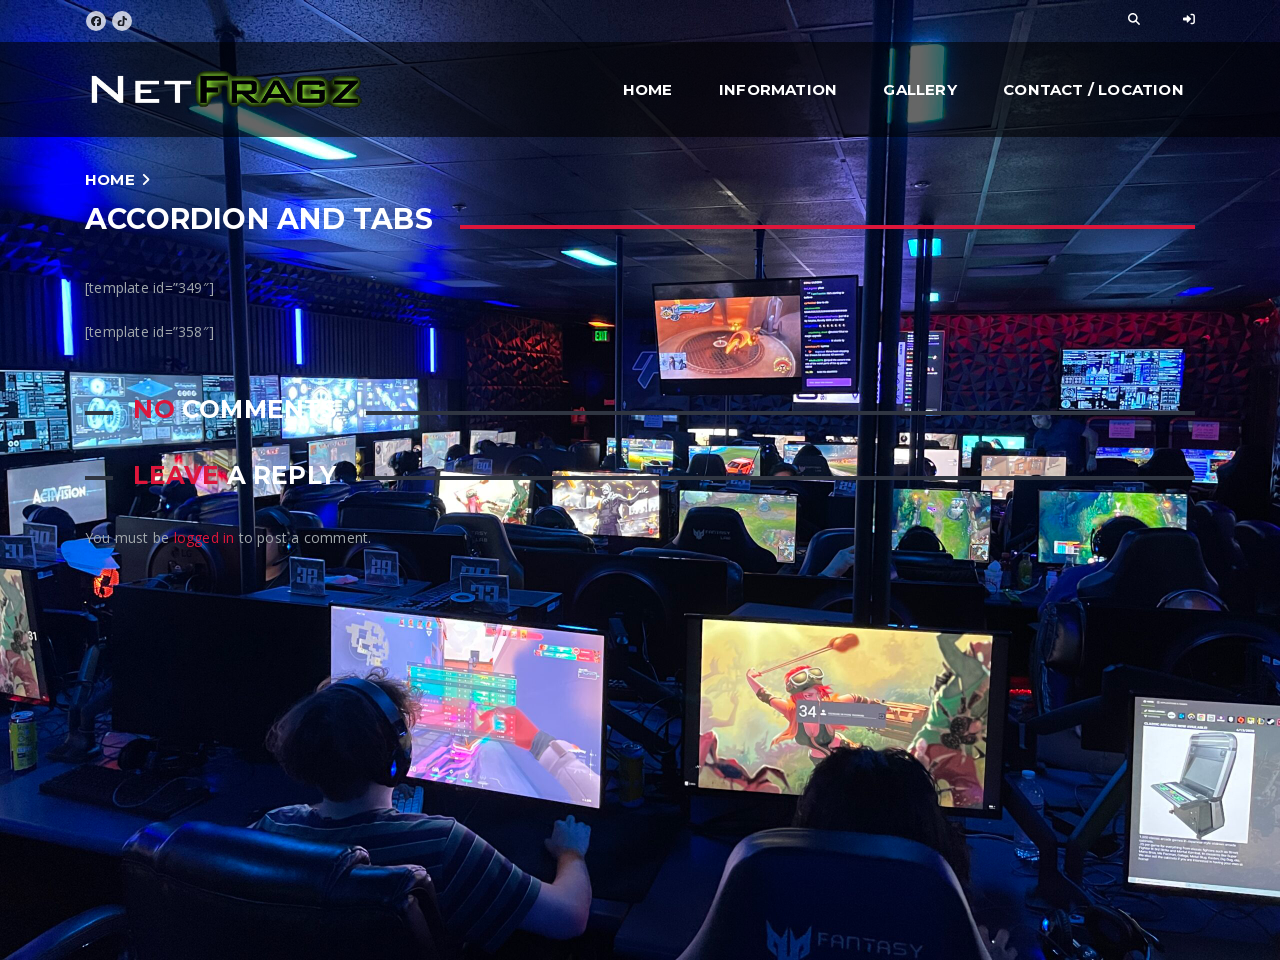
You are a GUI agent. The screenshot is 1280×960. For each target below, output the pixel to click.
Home (648, 89)
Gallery (919, 89)
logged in (204, 537)
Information (778, 89)
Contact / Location (1093, 89)
